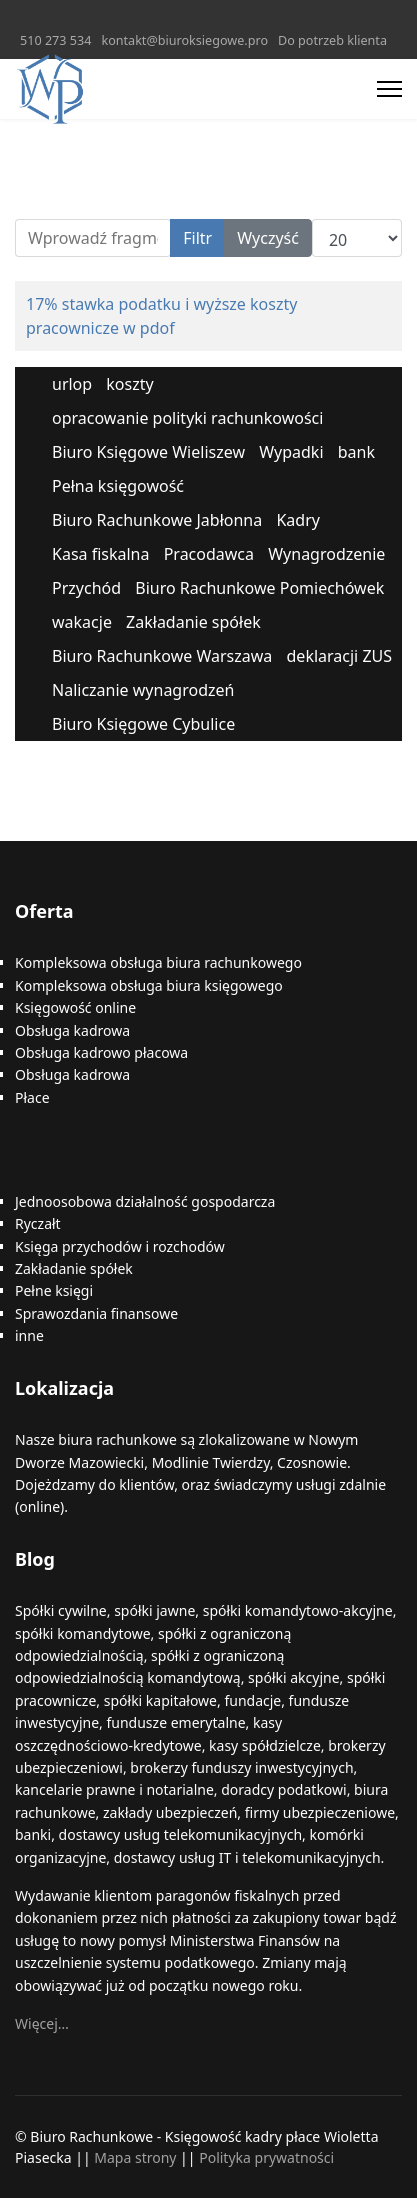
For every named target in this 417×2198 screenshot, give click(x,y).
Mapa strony (135, 2157)
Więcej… (42, 2023)
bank (356, 452)
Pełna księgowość (118, 486)
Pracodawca (209, 554)
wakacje (82, 622)
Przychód (86, 588)
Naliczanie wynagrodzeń (143, 690)
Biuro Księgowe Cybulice (143, 724)
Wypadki (291, 452)
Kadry (298, 520)
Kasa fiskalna (101, 554)
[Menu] (389, 89)
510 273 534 (55, 40)
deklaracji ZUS (340, 656)
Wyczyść (268, 238)
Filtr (197, 238)
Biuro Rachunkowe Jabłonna (157, 520)
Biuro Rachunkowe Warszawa (162, 656)
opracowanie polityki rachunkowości (187, 418)
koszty (129, 384)
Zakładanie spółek (193, 622)
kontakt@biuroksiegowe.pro (184, 40)
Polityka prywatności (266, 2157)
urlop (72, 384)
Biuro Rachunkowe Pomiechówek (259, 588)
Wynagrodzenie (326, 554)
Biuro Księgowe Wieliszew (148, 452)
